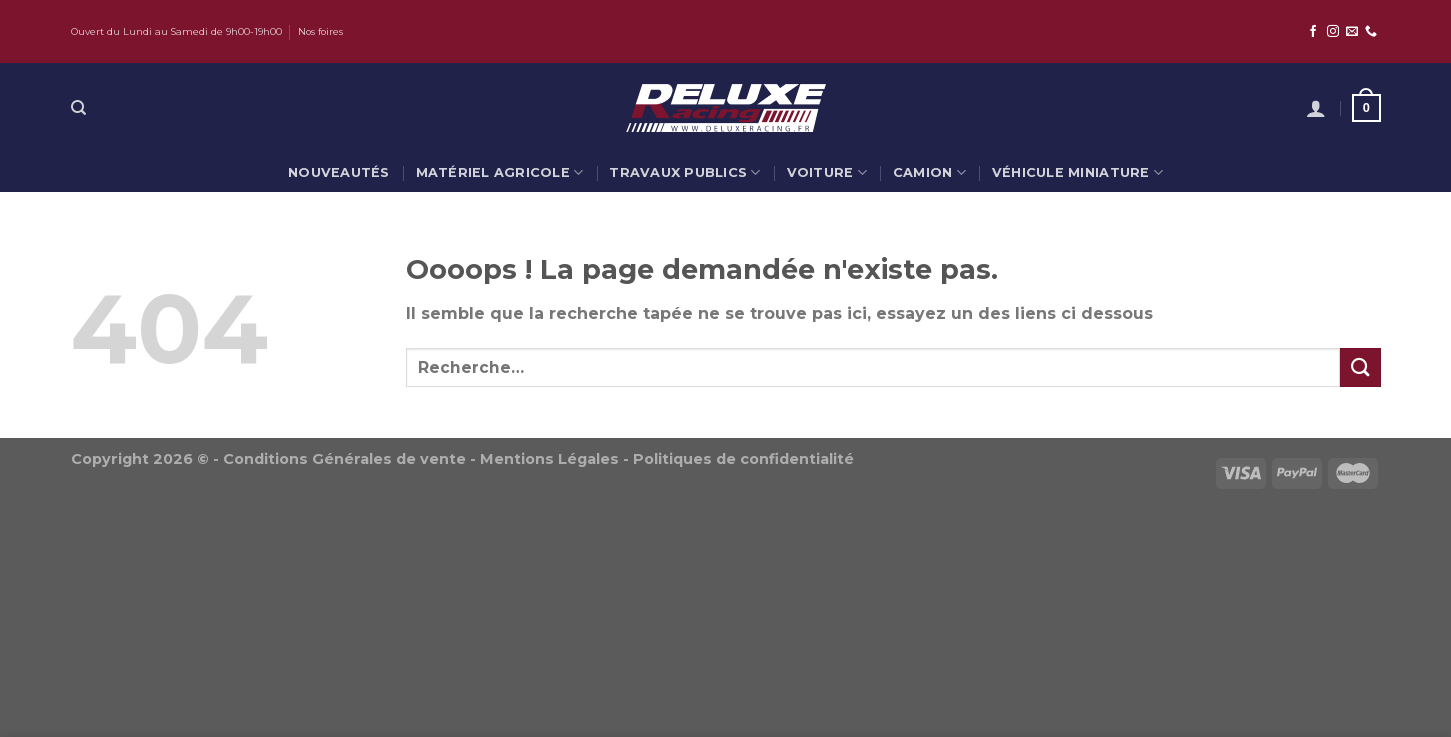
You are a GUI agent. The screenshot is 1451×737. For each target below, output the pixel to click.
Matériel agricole (500, 172)
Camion (929, 172)
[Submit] (1360, 367)
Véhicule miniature (1077, 172)
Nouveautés (339, 172)
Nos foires (320, 31)
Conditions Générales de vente (344, 459)
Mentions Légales (549, 459)
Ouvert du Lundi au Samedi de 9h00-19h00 (176, 31)
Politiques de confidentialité (743, 459)
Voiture (827, 172)
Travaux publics (684, 172)
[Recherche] (78, 108)
